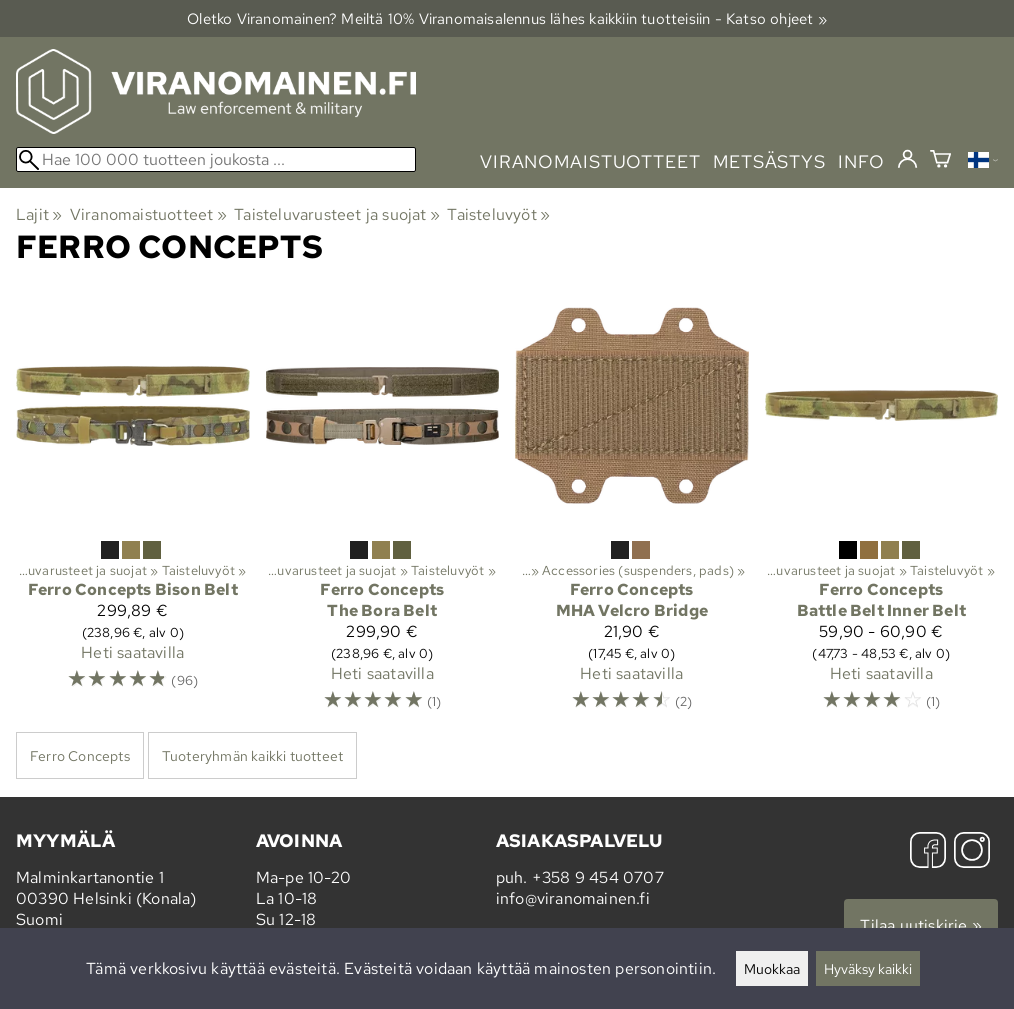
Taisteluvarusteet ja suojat (337, 214)
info (861, 161)
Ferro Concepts (80, 755)
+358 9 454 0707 (598, 877)
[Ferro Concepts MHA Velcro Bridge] (632, 509)
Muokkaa (772, 968)
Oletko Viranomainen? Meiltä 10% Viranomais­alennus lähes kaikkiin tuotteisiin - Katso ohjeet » (507, 18)
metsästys (769, 161)
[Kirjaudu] (907, 160)
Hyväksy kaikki (868, 968)
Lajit (39, 214)
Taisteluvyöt (498, 214)
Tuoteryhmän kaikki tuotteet (252, 755)
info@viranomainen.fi (573, 898)
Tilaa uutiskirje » (921, 925)
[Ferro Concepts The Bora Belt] (383, 509)
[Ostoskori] (940, 161)
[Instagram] (972, 852)
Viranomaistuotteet (148, 214)
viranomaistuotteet (590, 161)
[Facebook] (928, 852)
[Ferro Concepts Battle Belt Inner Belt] (882, 509)
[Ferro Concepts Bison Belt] (133, 509)
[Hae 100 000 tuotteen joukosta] (216, 159)
